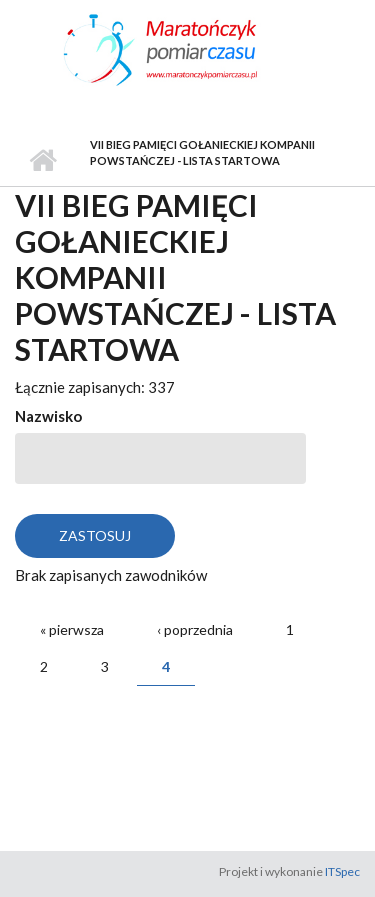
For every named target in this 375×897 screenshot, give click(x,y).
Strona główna (42, 161)
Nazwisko (48, 416)
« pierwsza (72, 629)
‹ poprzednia (195, 629)
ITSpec (342, 871)
